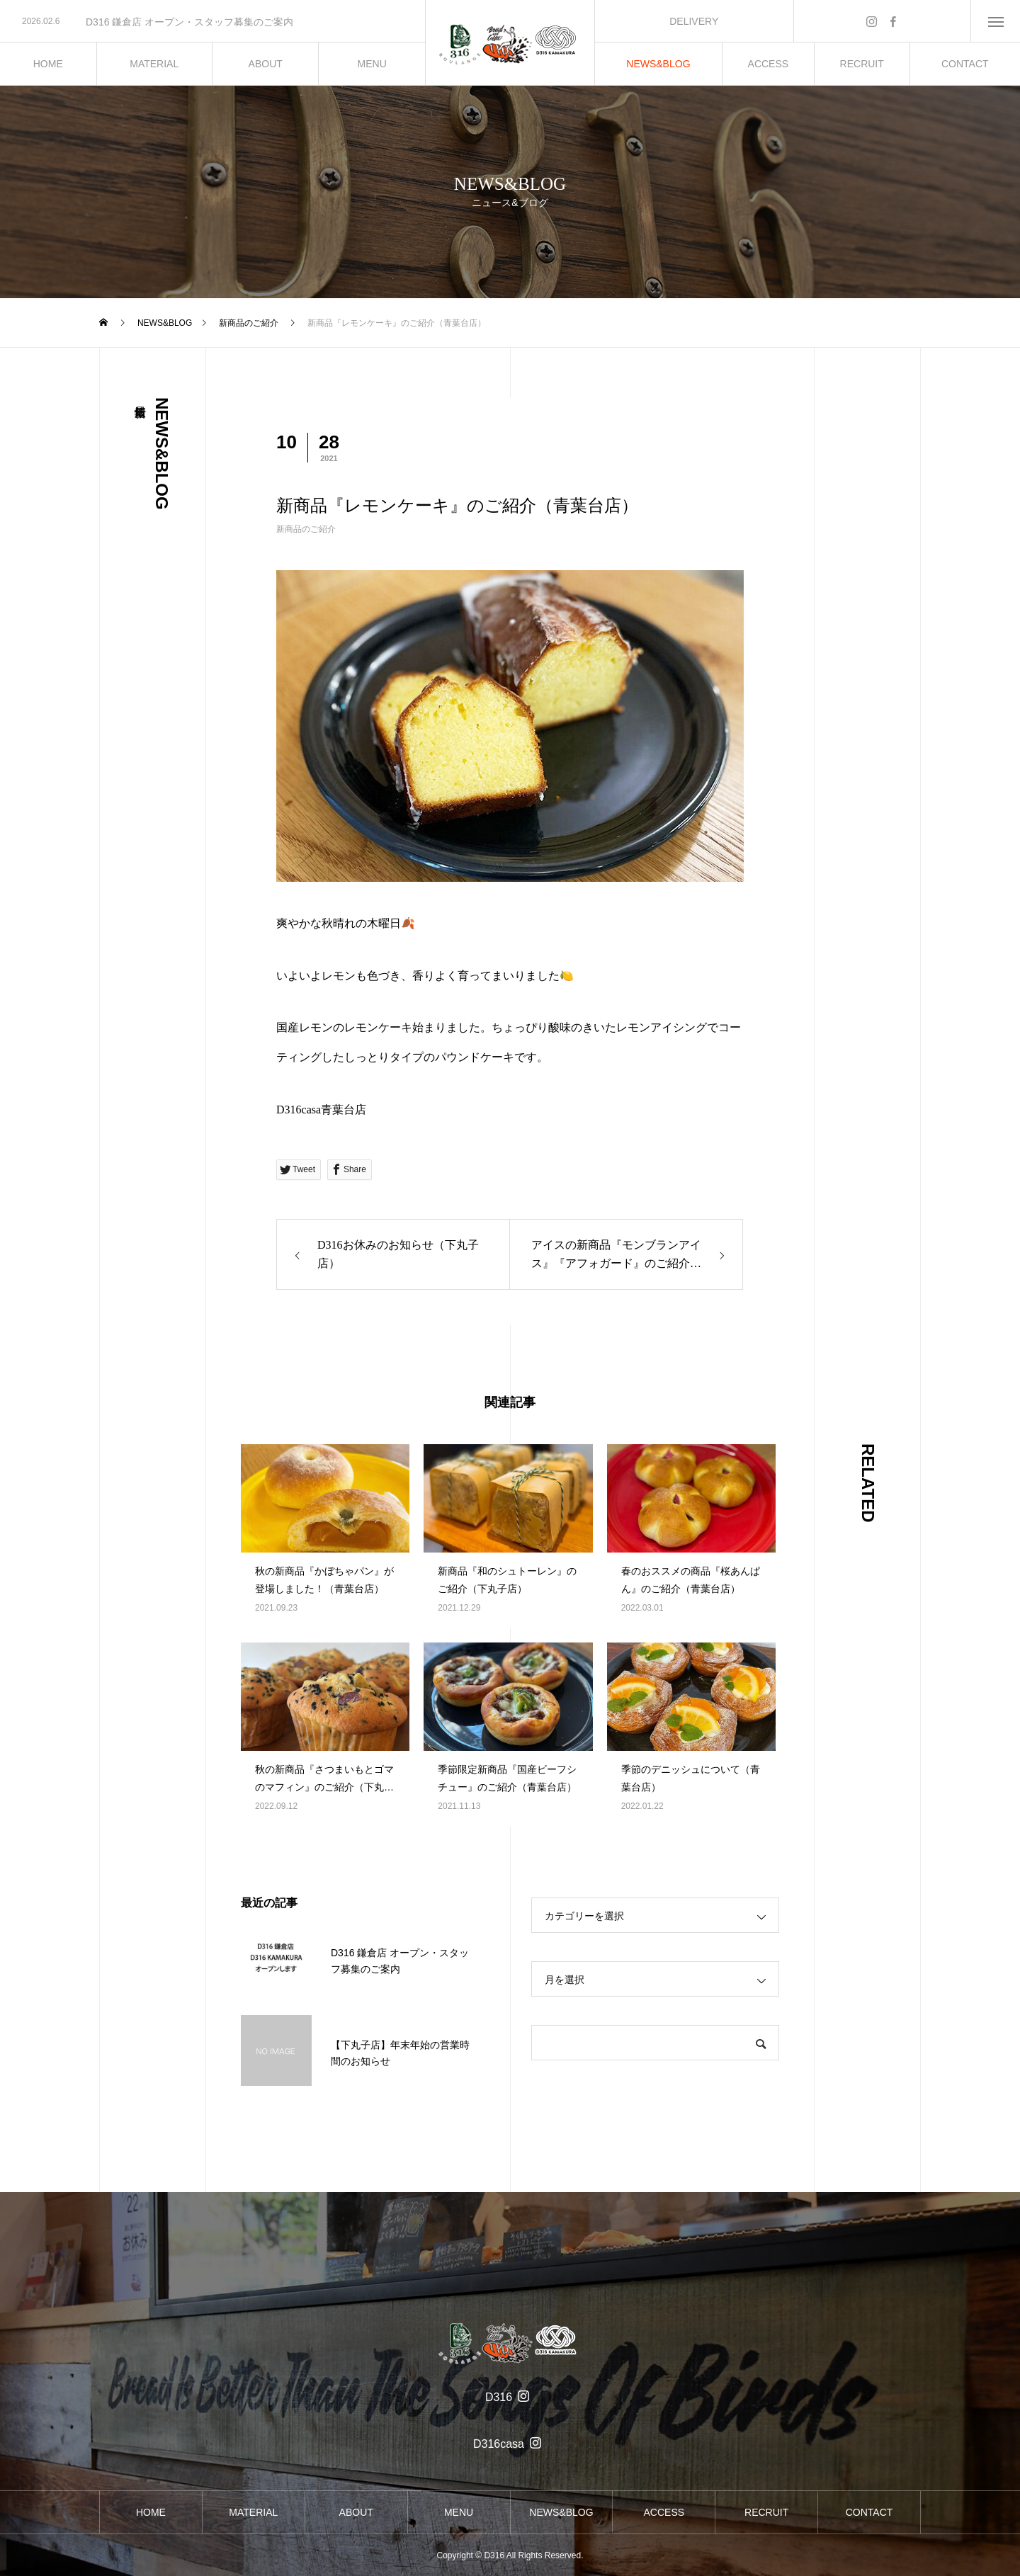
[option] (212, 22)
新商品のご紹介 (306, 529)
